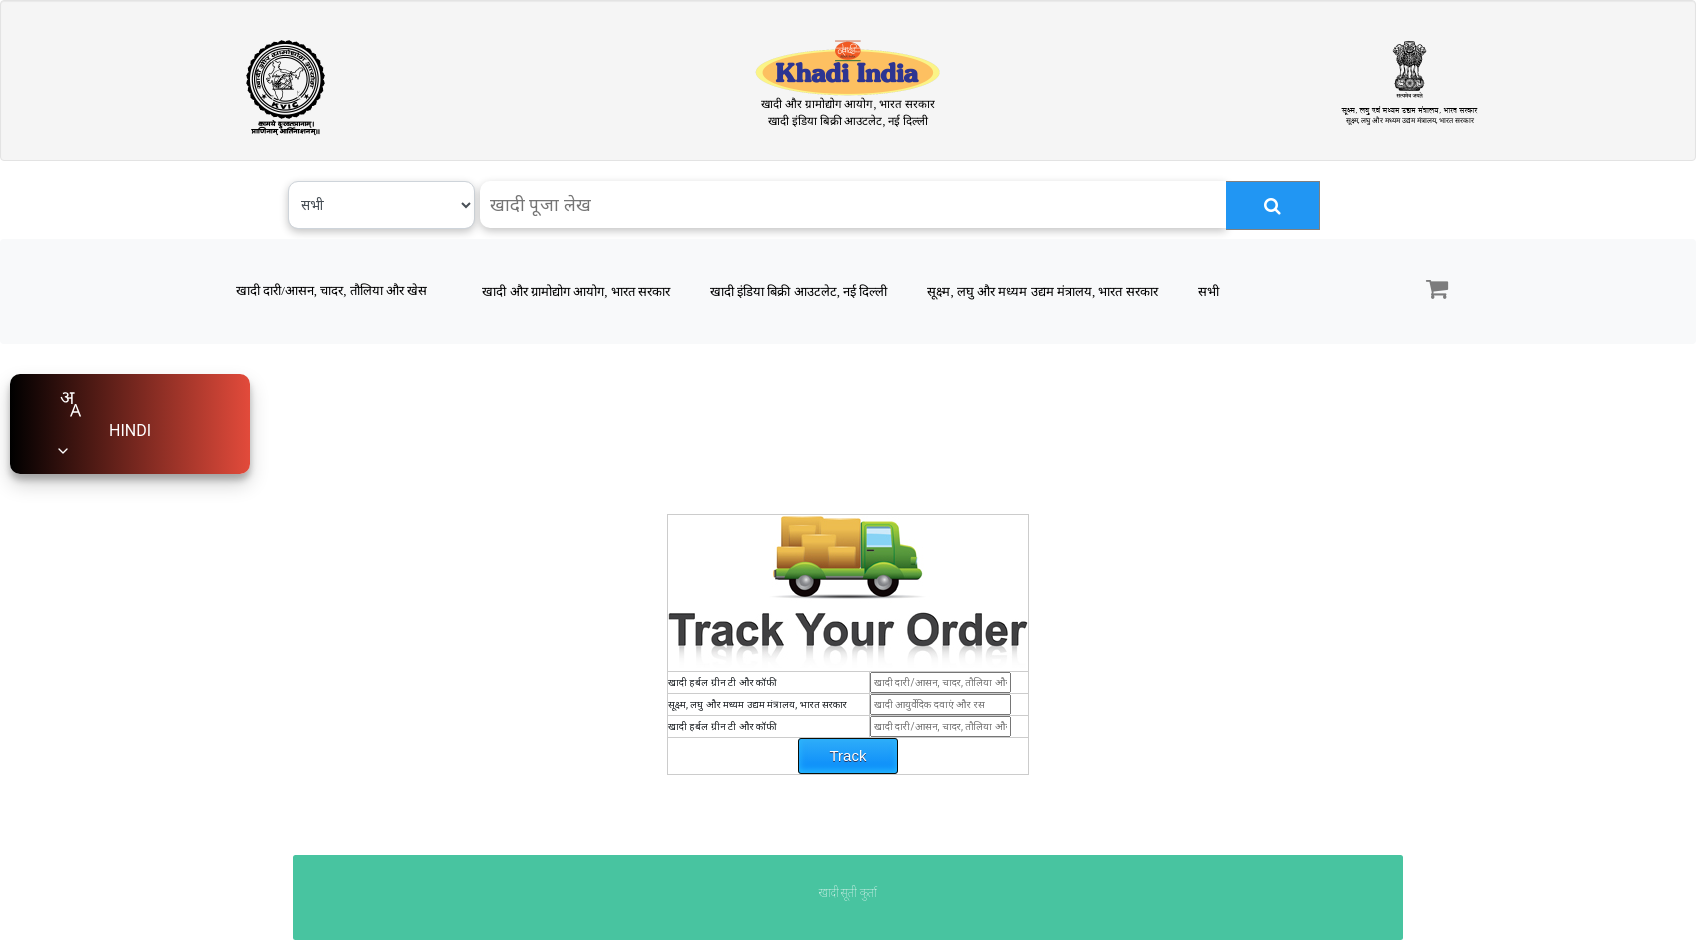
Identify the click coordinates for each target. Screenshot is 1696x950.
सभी (1208, 291)
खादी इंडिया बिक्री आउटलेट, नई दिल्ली (799, 291)
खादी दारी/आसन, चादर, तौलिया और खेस (331, 290)
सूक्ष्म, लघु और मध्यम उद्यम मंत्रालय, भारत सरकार (1042, 291)
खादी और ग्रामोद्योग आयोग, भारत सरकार (576, 291)
